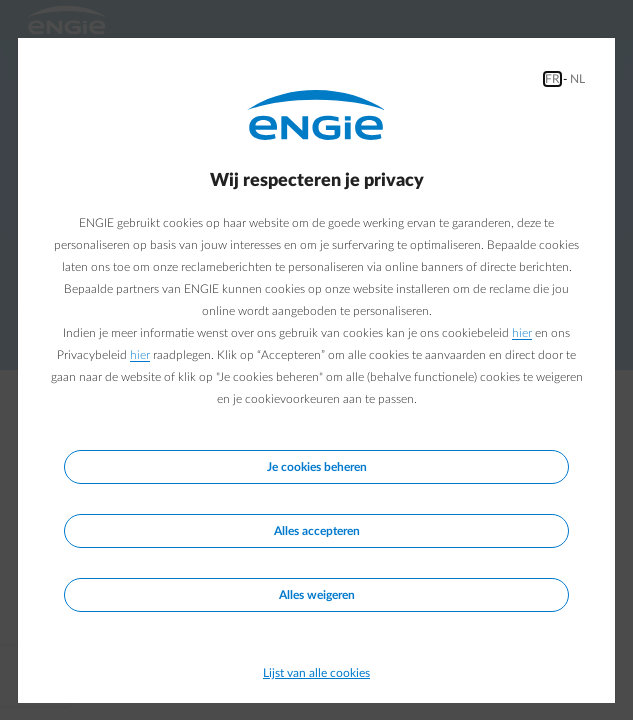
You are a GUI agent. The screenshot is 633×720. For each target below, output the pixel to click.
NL (577, 79)
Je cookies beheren (317, 467)
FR (552, 79)
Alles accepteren (317, 531)
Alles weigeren (317, 595)
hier (522, 333)
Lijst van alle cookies (316, 673)
